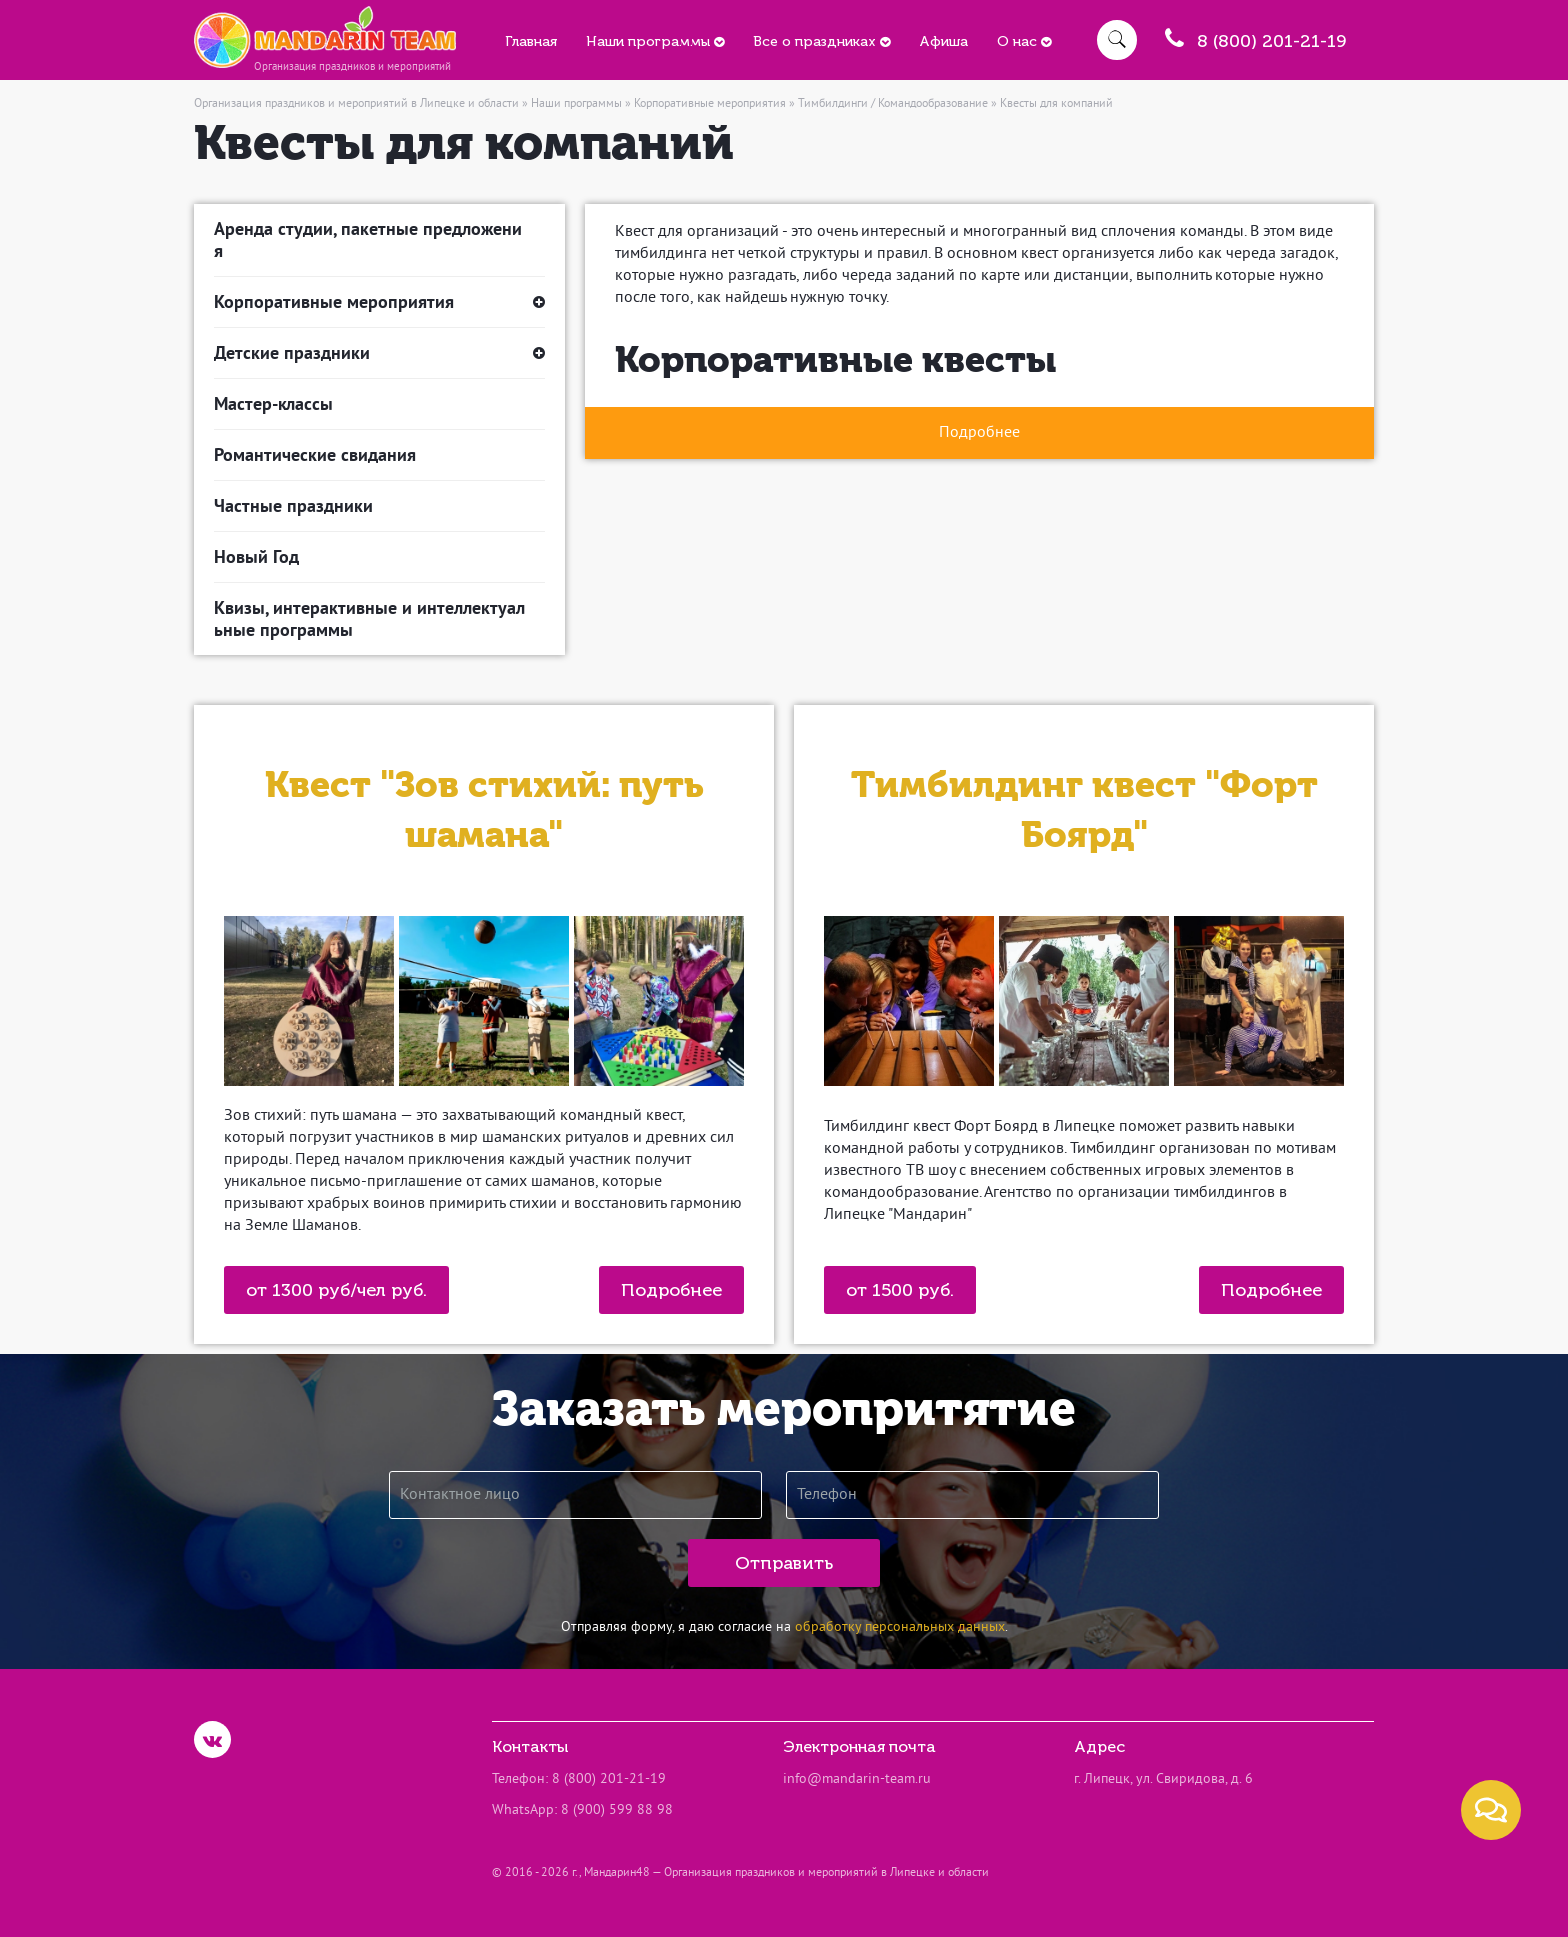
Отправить (784, 1563)
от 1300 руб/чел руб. (336, 1290)
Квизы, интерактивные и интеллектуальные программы (369, 618)
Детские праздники (379, 353)
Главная (531, 41)
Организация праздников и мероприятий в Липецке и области (356, 104)
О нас (1024, 41)
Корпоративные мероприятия (710, 104)
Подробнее (671, 1290)
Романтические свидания (315, 454)
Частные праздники (293, 505)
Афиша (943, 41)
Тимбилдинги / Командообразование (893, 104)
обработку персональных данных (900, 1627)
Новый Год (256, 556)
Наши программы (655, 41)
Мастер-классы (273, 403)
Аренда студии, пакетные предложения (368, 239)
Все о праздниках (821, 41)
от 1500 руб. (900, 1290)
